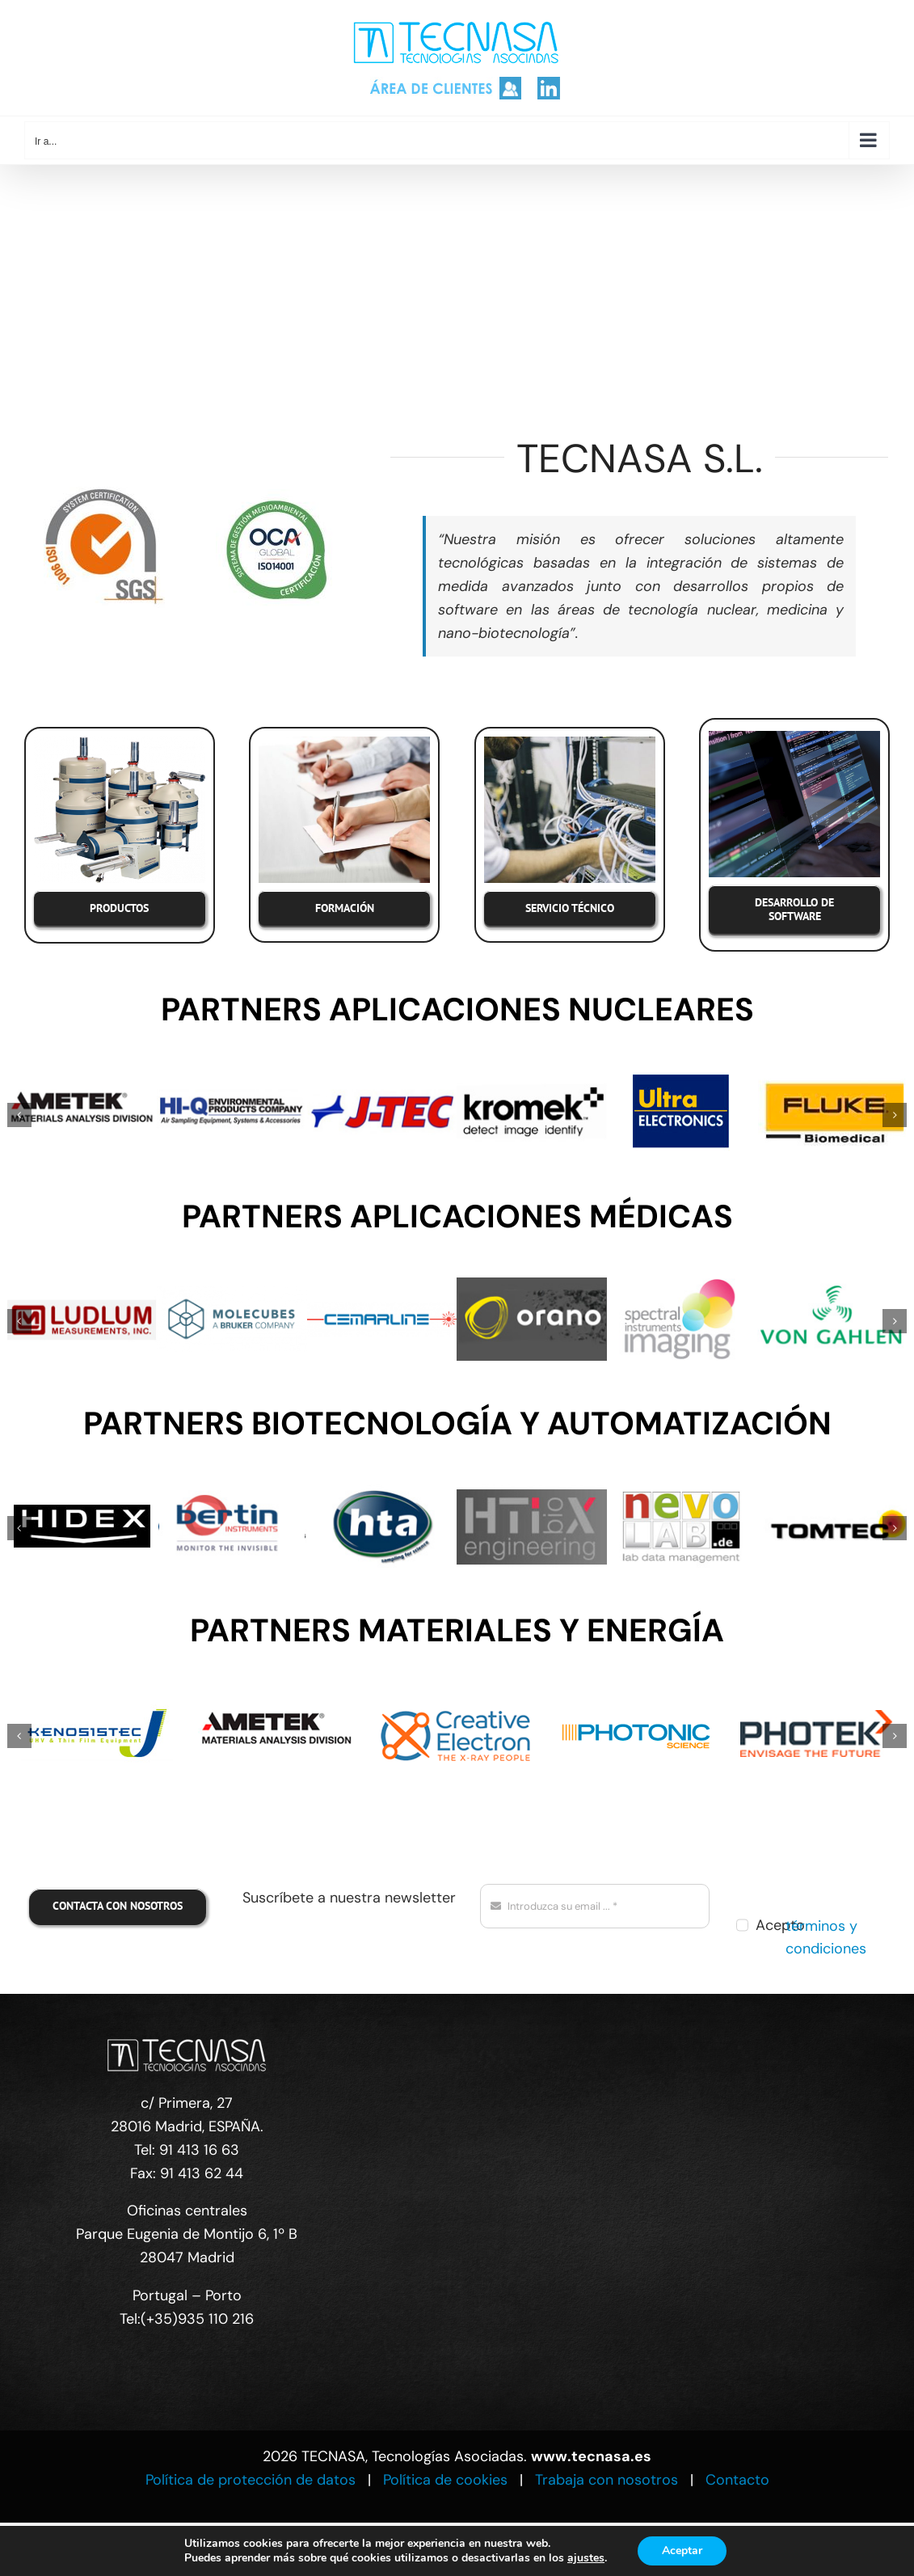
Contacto (737, 2479)
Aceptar (682, 2550)
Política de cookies (445, 2479)
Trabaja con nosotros (606, 2479)
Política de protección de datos (250, 2479)
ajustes (585, 2558)
